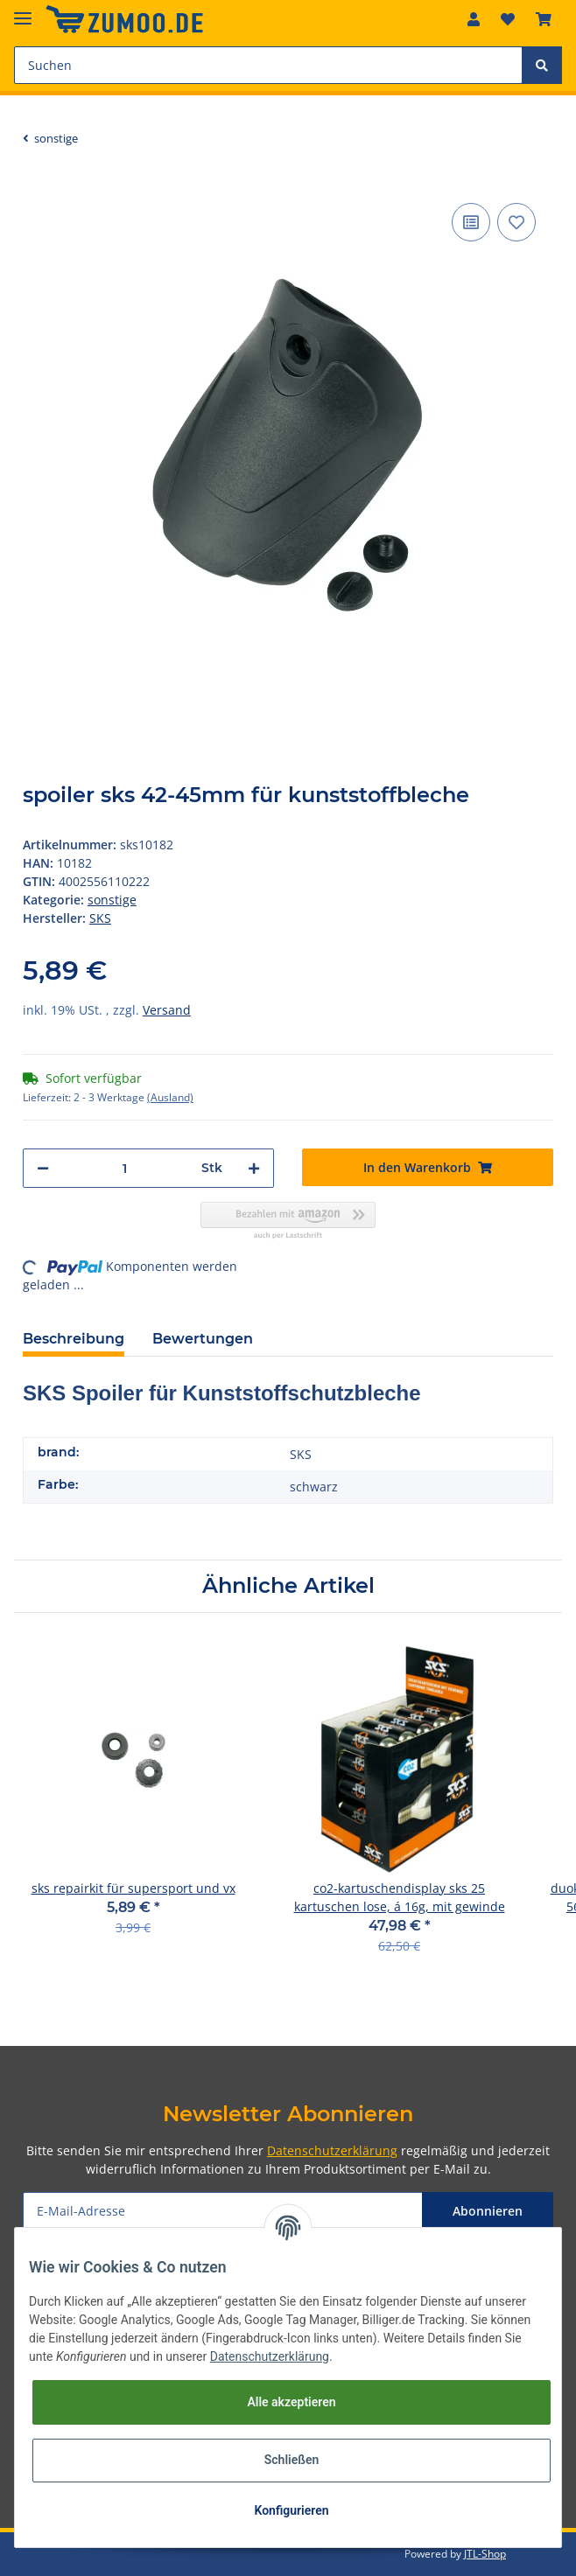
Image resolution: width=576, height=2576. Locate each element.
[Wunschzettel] (507, 19)
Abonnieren (488, 2211)
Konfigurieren (291, 2510)
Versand (167, 1010)
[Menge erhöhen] (254, 1168)
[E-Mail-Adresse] (223, 2211)
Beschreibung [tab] (73, 1338)
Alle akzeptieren (291, 2402)
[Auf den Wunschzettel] (516, 222)
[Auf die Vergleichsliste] (471, 222)
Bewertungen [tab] (202, 1338)
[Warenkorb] (543, 19)
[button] (473, 19)
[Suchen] (268, 65)
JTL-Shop (485, 2553)
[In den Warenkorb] (427, 1167)
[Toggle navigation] (23, 11)
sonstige (112, 899)
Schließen (292, 2460)
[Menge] (125, 1168)
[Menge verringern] (43, 1168)
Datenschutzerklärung (332, 2150)
